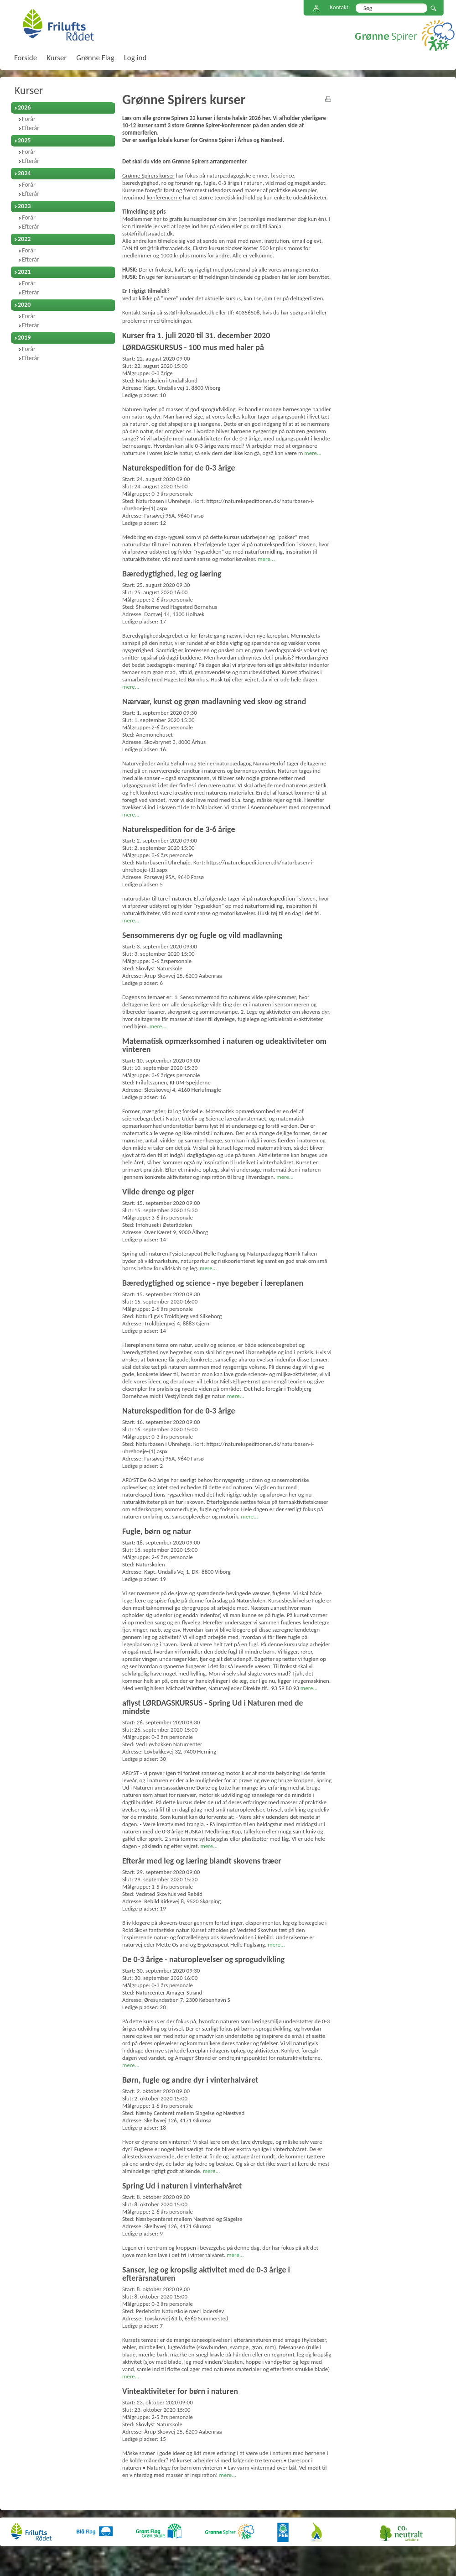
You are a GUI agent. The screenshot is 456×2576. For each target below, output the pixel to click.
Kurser (29, 90)
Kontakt (339, 7)
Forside (25, 58)
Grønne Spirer (404, 35)
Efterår (30, 128)
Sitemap (316, 8)
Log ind (135, 58)
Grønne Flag (95, 58)
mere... (312, 453)
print (328, 99)
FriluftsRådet (58, 25)
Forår (29, 119)
